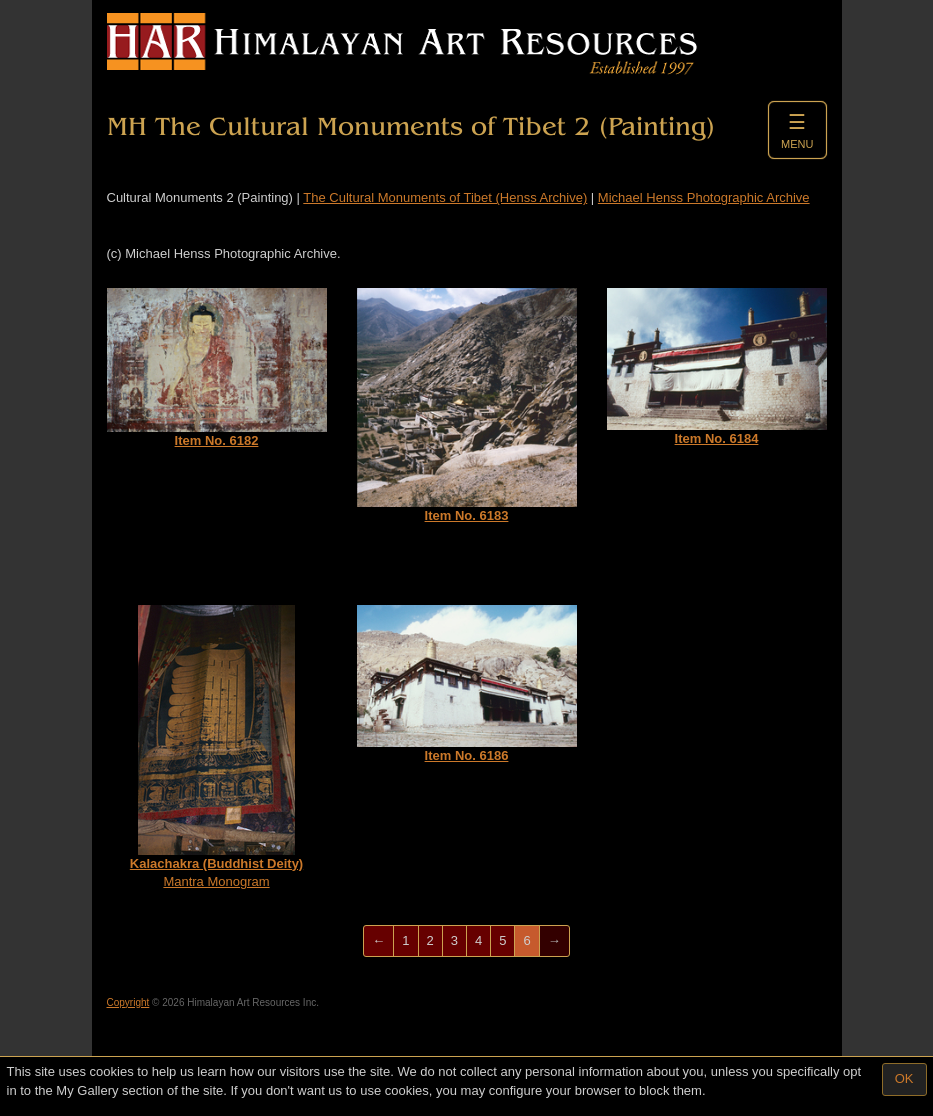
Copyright (128, 1002)
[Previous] (378, 941)
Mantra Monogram (216, 747)
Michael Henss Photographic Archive (704, 197)
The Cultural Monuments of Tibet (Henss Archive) (445, 197)
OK (904, 1078)
